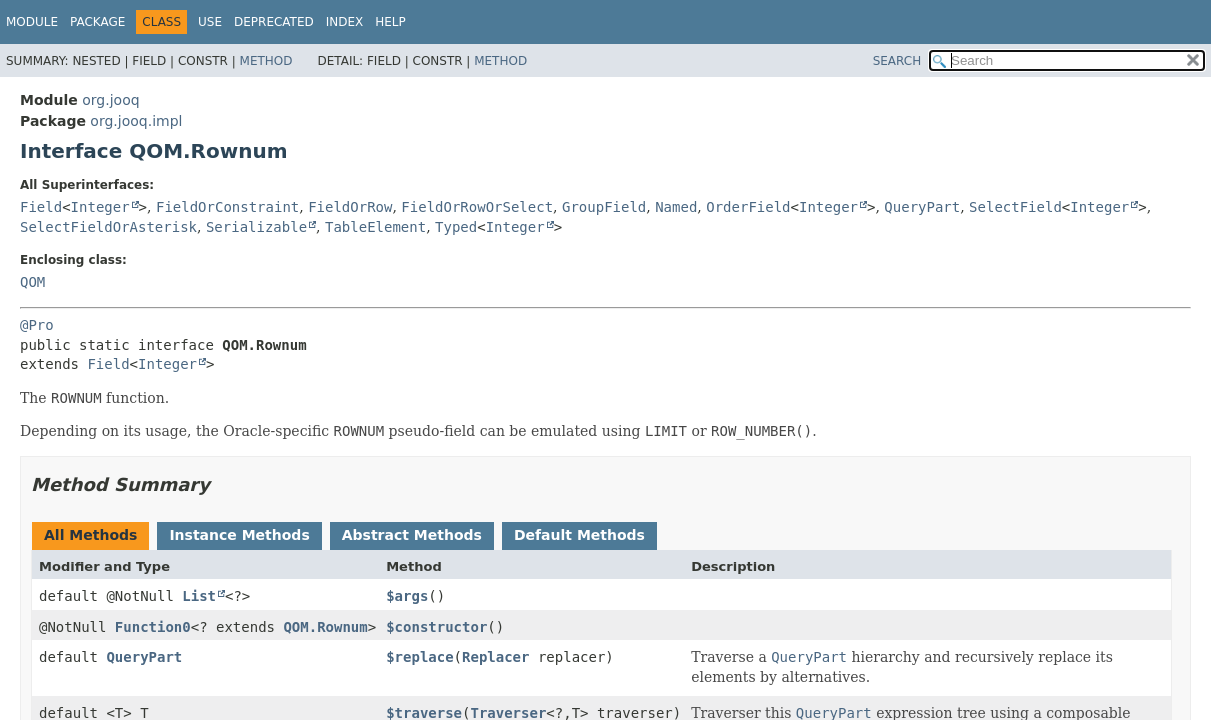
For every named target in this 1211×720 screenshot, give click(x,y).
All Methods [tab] (90, 535)
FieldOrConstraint (227, 207)
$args (407, 596)
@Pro (37, 325)
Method (266, 61)
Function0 (153, 627)
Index (345, 22)
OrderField (748, 207)
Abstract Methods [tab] (412, 535)
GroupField (604, 207)
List (199, 596)
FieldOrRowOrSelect (477, 207)
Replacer (495, 657)
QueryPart (922, 207)
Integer (100, 207)
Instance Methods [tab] (239, 535)
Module (32, 22)
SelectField (1015, 207)
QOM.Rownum (325, 627)
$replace (419, 657)
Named (676, 207)
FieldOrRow (350, 207)
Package (97, 22)
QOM (32, 282)
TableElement (375, 227)
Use (210, 22)
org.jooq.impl (136, 121)
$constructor (436, 627)
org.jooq (110, 100)
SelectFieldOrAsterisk (108, 227)
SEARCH (897, 61)
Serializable (256, 227)
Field (41, 207)
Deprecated (274, 22)
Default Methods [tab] (579, 535)
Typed (456, 227)
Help (390, 22)
